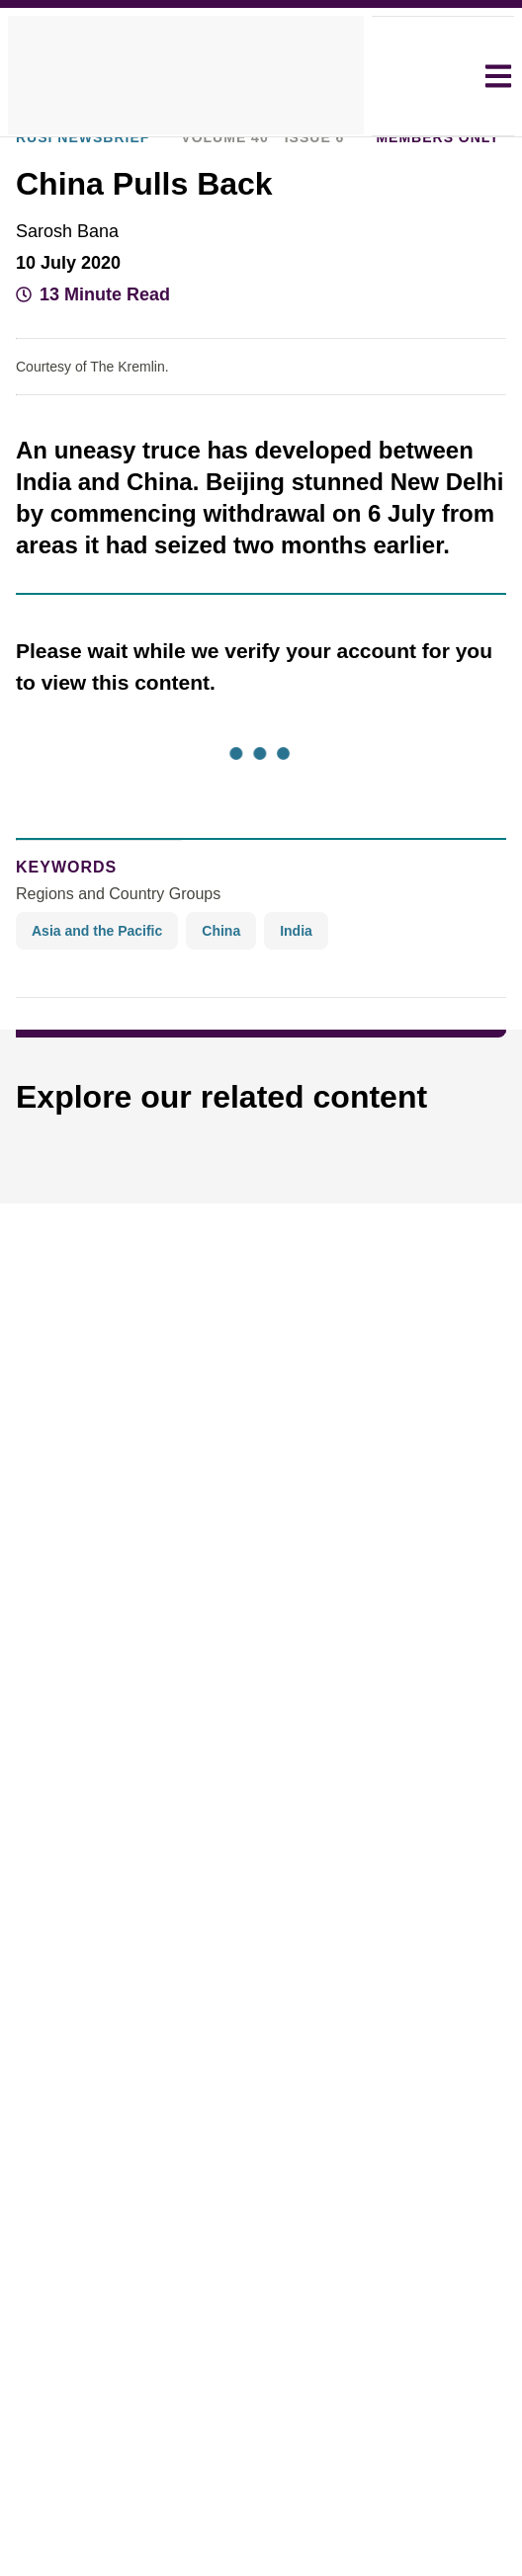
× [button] (464, 1135)
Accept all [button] (361, 1369)
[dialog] (260, 1288)
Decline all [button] (183, 1369)
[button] (146, 1423)
